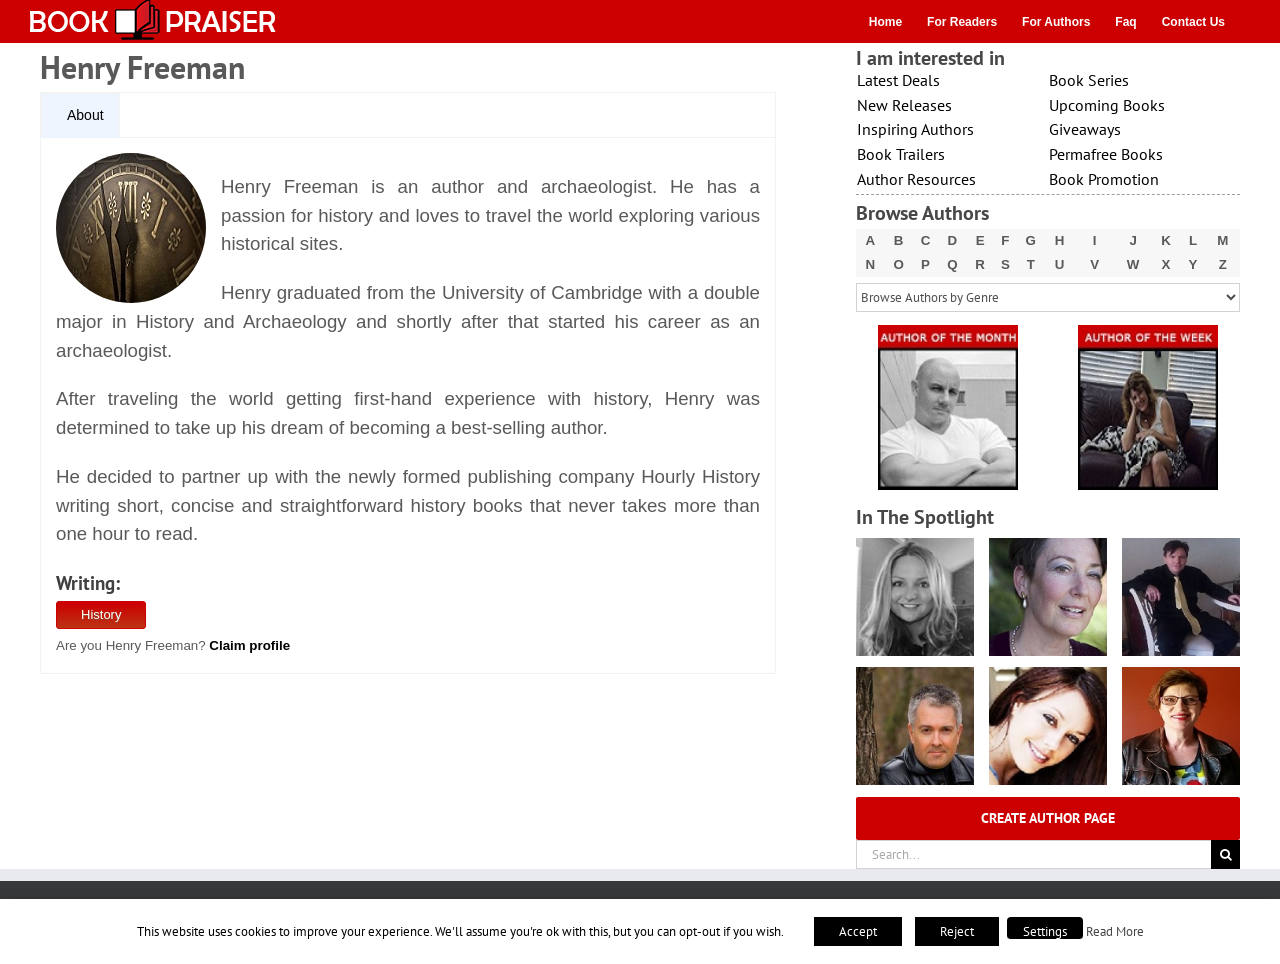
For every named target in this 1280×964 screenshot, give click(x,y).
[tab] (80, 116)
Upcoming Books (1107, 105)
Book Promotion (1104, 179)
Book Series (1089, 80)
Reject (957, 931)
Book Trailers (901, 154)
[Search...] (1033, 854)
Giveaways (1085, 129)
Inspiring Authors (915, 129)
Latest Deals (898, 80)
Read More (1115, 931)
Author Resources (916, 179)
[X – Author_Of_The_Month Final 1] (948, 331)
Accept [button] (858, 931)
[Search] (1225, 854)
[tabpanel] (408, 406)
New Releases (904, 105)
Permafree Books (1106, 154)
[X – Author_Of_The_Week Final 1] (1148, 331)
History (101, 614)
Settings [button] (1045, 931)
